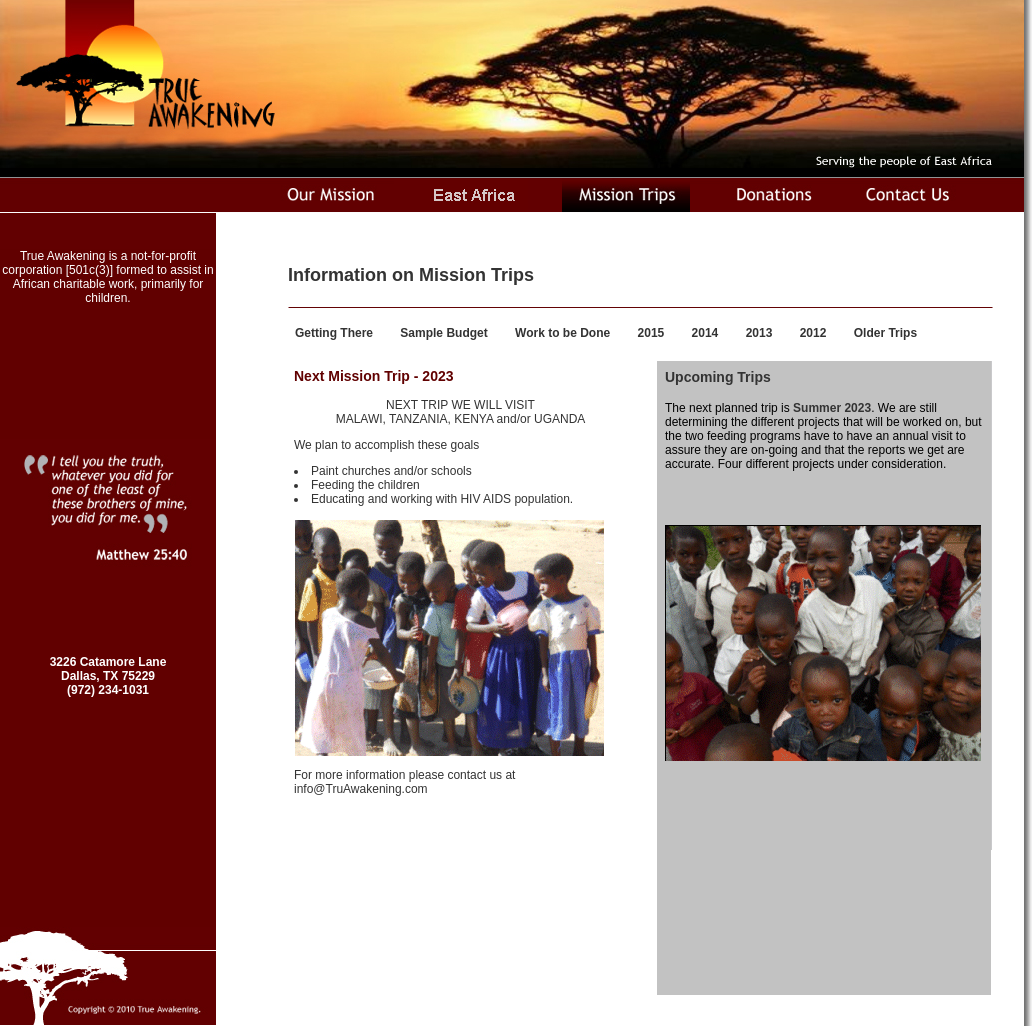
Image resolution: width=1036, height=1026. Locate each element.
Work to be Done (562, 333)
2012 (813, 333)
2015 (651, 333)
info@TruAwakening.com (361, 789)
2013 (759, 333)
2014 (705, 333)
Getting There (334, 333)
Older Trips (885, 333)
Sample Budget (443, 333)
